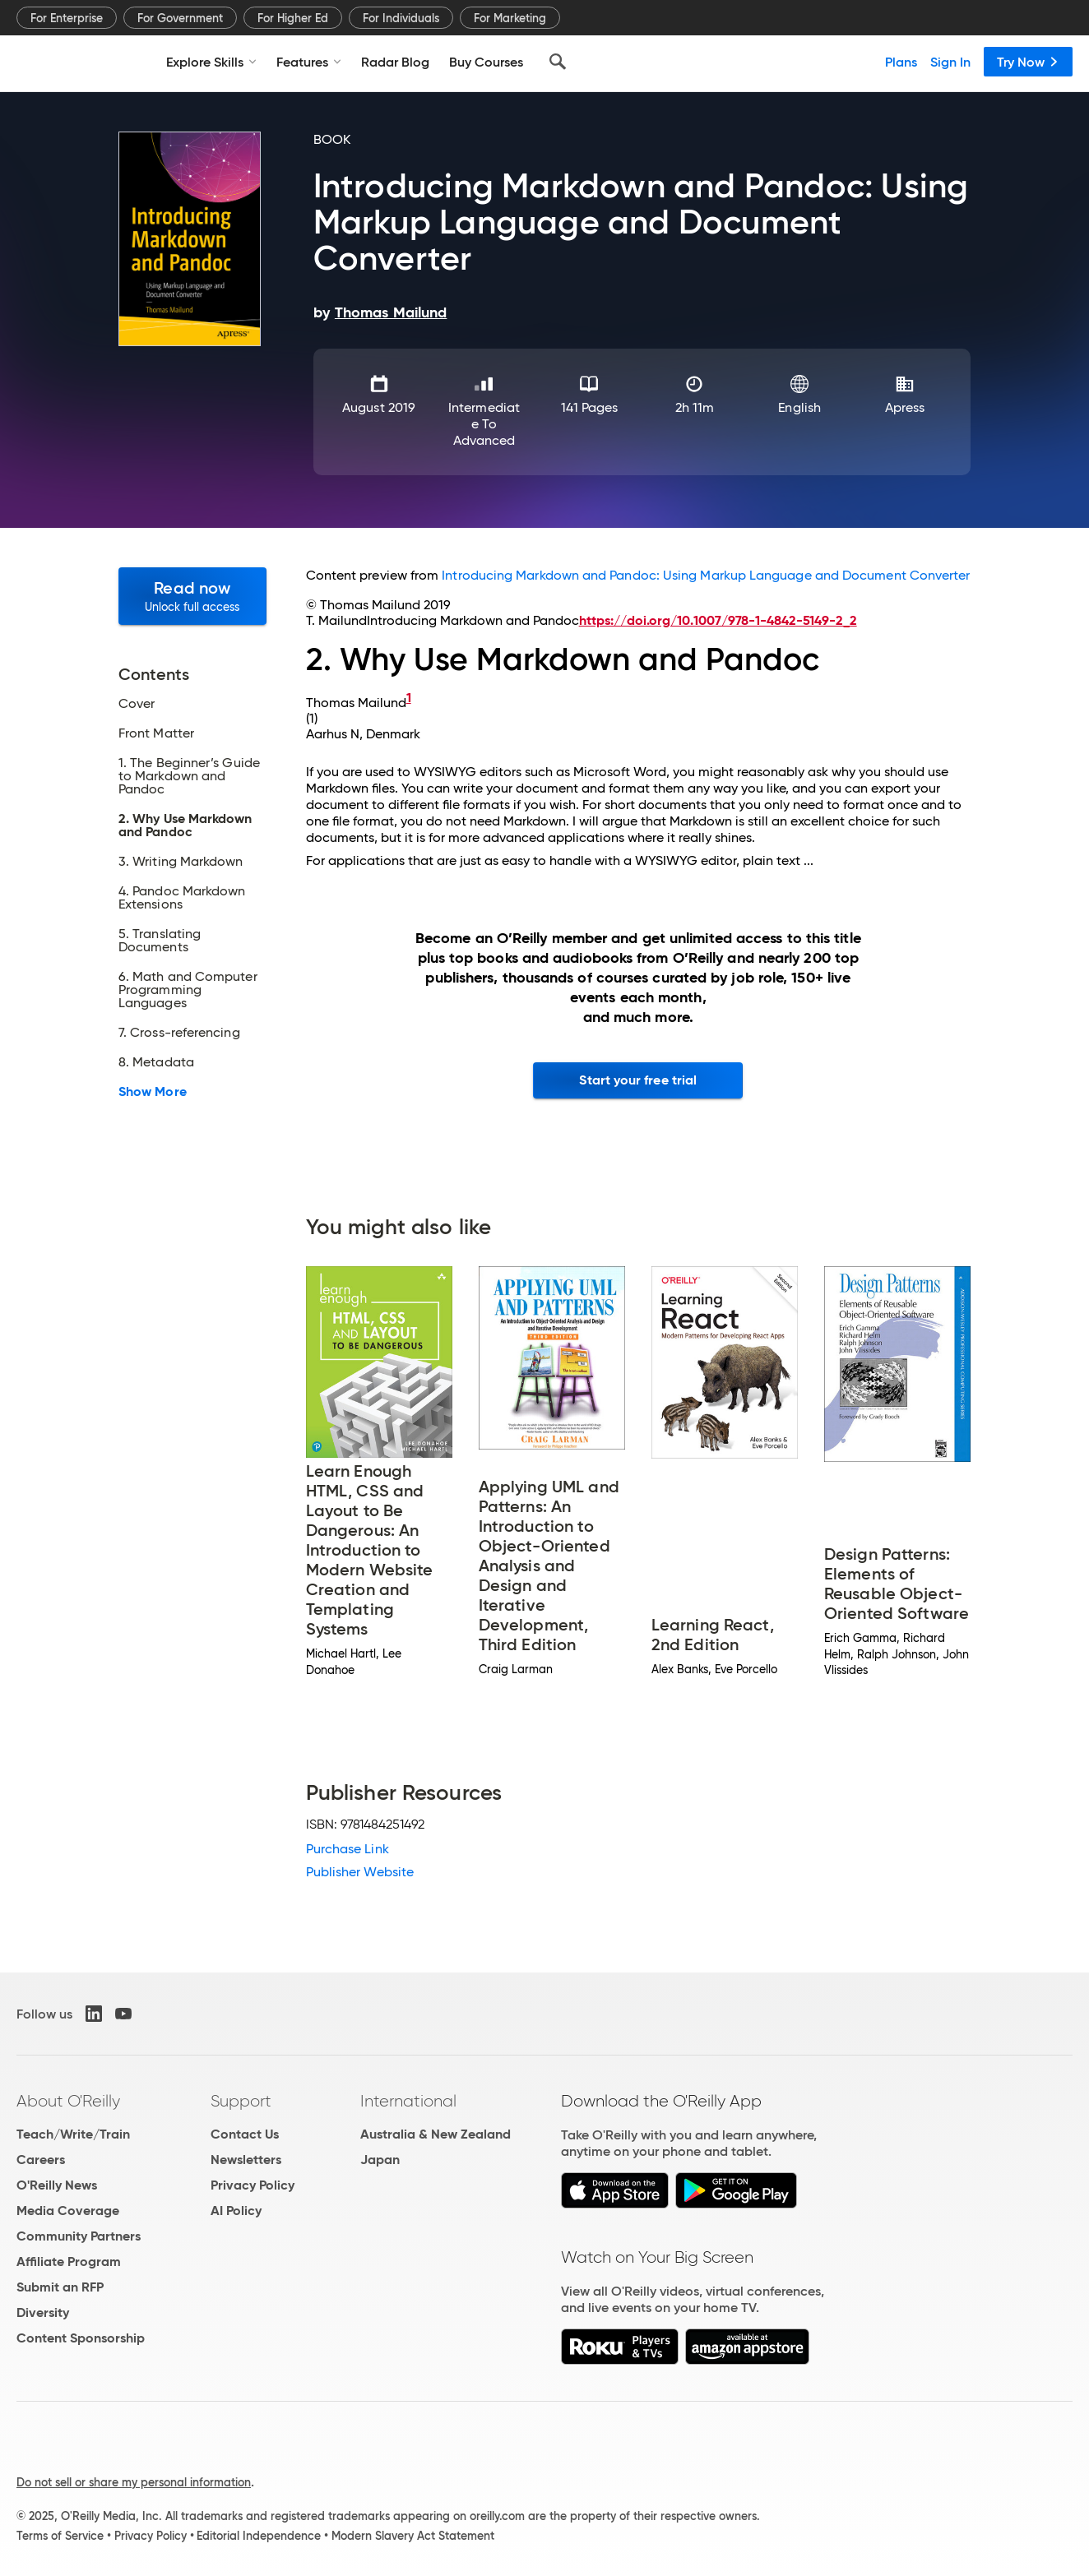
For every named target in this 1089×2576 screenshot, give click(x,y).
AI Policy (236, 2210)
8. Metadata (156, 1062)
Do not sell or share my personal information (133, 2482)
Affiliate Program (68, 2261)
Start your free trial (638, 1080)
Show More (152, 1091)
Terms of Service (60, 2535)
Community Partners (78, 2236)
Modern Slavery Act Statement (412, 2535)
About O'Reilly (68, 2101)
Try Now (1028, 61)
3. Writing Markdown (180, 861)
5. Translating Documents (159, 940)
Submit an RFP (60, 2287)
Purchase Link (347, 1849)
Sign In (950, 61)
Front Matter (156, 733)
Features (308, 61)
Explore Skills (211, 61)
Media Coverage (67, 2210)
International (408, 2101)
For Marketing (510, 18)
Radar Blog (395, 61)
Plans (901, 61)
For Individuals (401, 18)
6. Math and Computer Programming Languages (187, 990)
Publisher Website (360, 1872)
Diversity (42, 2312)
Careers (40, 2159)
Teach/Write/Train (73, 2134)
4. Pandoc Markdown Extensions (181, 898)
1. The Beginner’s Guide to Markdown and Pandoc (189, 776)
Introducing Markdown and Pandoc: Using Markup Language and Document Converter (706, 575)
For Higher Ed (292, 18)
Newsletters (246, 2159)
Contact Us (245, 2134)
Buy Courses (486, 61)
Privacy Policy (252, 2185)
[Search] (557, 61)
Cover (136, 703)
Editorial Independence (259, 2535)
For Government (180, 18)
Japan (380, 2159)
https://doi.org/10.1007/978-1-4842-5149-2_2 (718, 620)
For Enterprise (66, 18)
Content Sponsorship (80, 2338)
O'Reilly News (56, 2185)
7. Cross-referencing (179, 1032)
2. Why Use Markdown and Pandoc (185, 825)
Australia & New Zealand (435, 2134)
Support (241, 2101)
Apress (904, 407)
